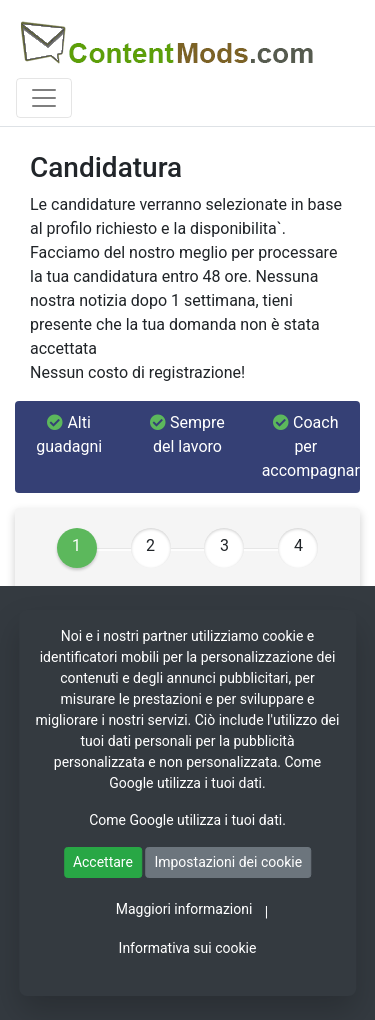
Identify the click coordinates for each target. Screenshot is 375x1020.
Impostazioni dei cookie (228, 862)
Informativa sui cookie (188, 948)
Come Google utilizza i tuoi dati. (187, 820)
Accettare (103, 862)
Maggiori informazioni (184, 909)
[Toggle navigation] (44, 98)
